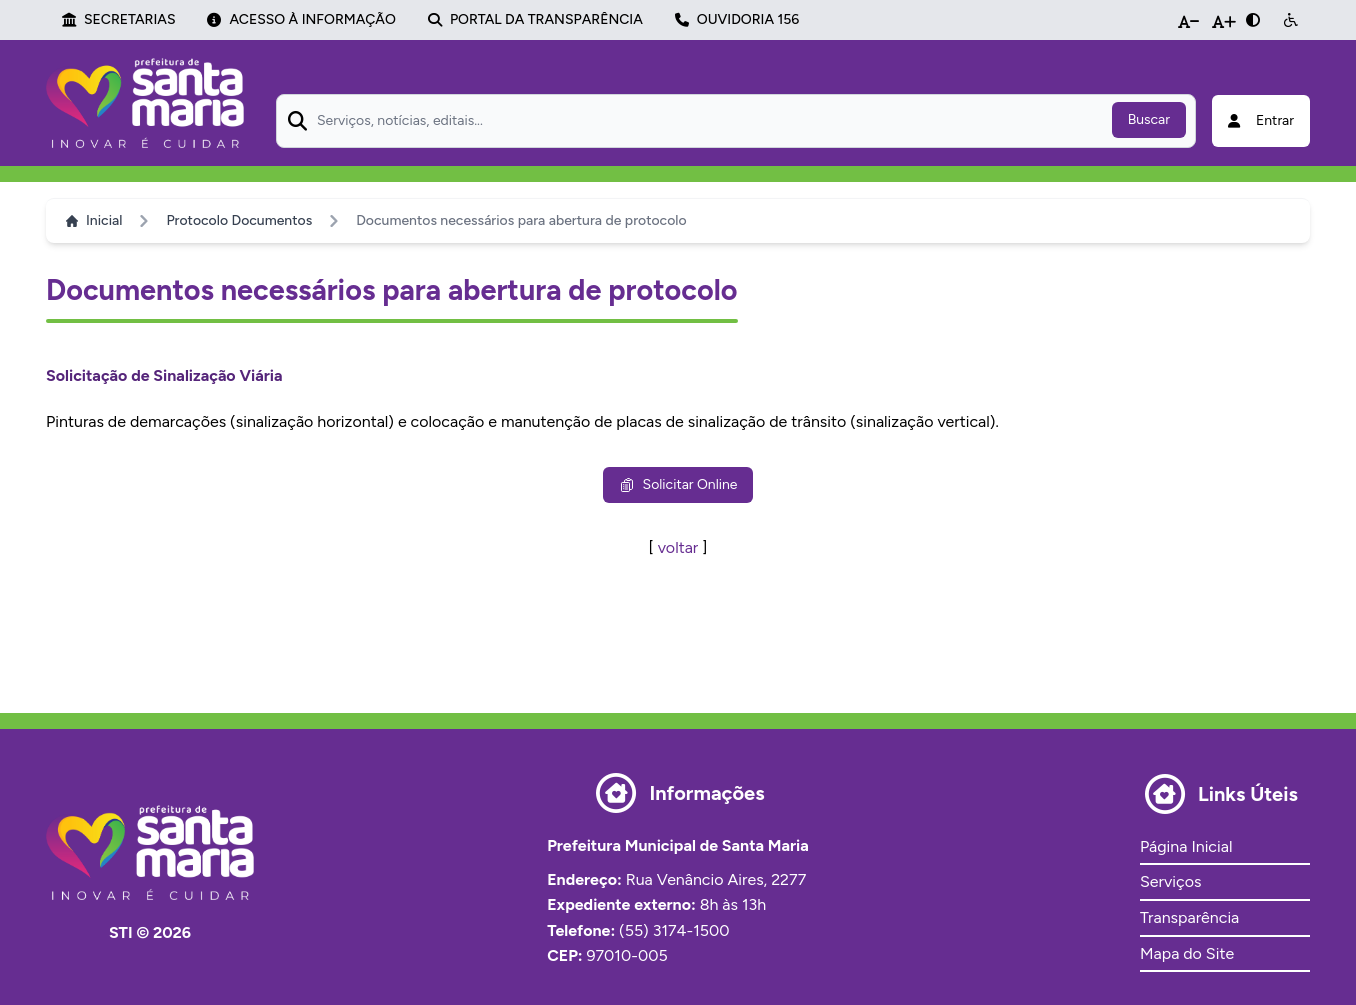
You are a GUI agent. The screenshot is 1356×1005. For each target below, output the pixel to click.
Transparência (1189, 917)
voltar (678, 547)
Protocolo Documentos (239, 220)
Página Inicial (1186, 846)
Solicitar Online (678, 484)
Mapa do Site (1187, 953)
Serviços (1170, 881)
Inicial (94, 220)
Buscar (1149, 119)
